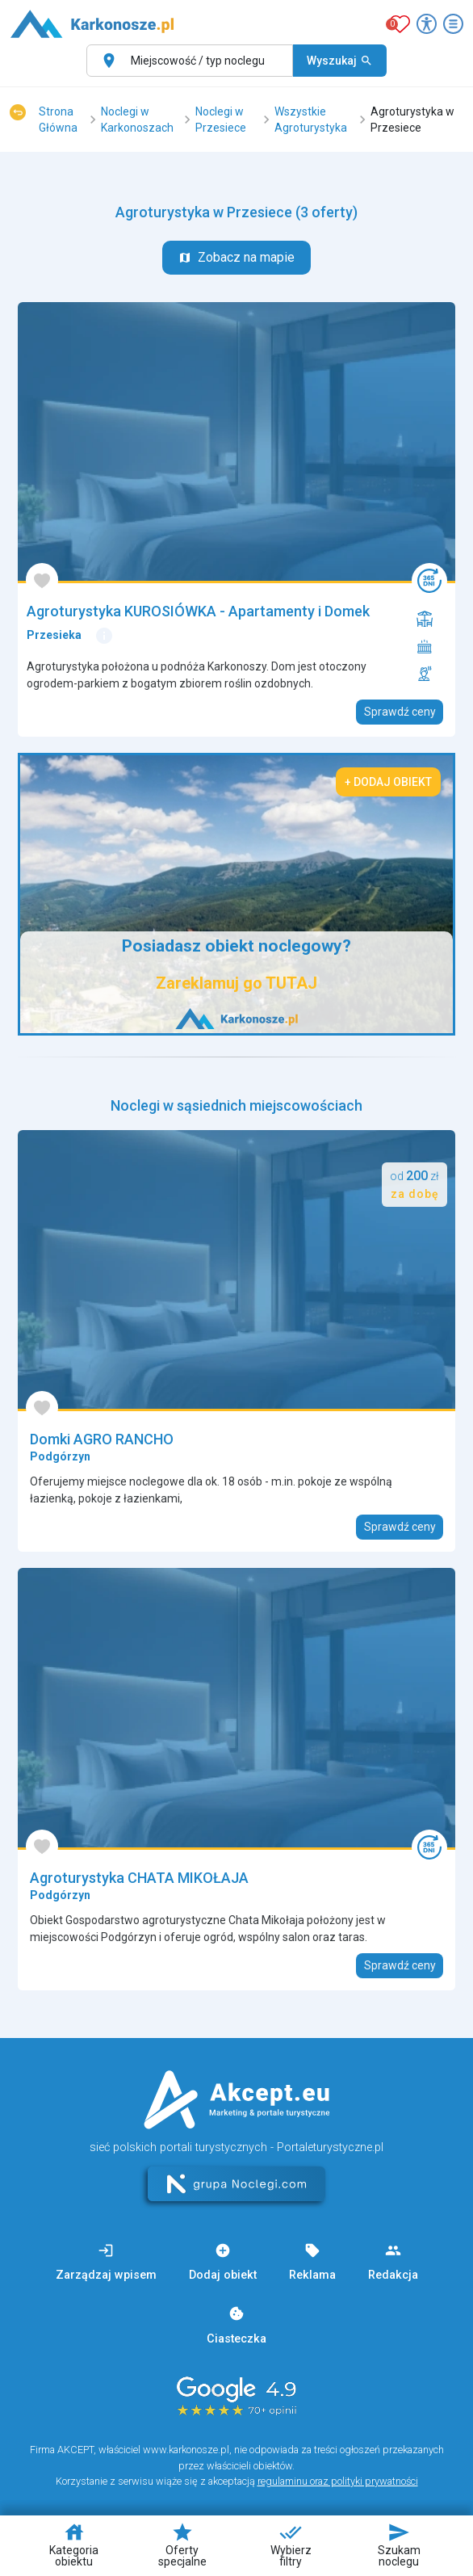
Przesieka (54, 634)
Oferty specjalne (182, 2544)
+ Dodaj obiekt (388, 781)
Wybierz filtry (291, 2544)
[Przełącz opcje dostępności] (426, 24)
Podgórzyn (60, 1456)
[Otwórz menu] (453, 24)
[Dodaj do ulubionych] (42, 579)
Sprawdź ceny (400, 711)
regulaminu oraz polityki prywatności (337, 2481)
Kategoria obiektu (73, 2544)
